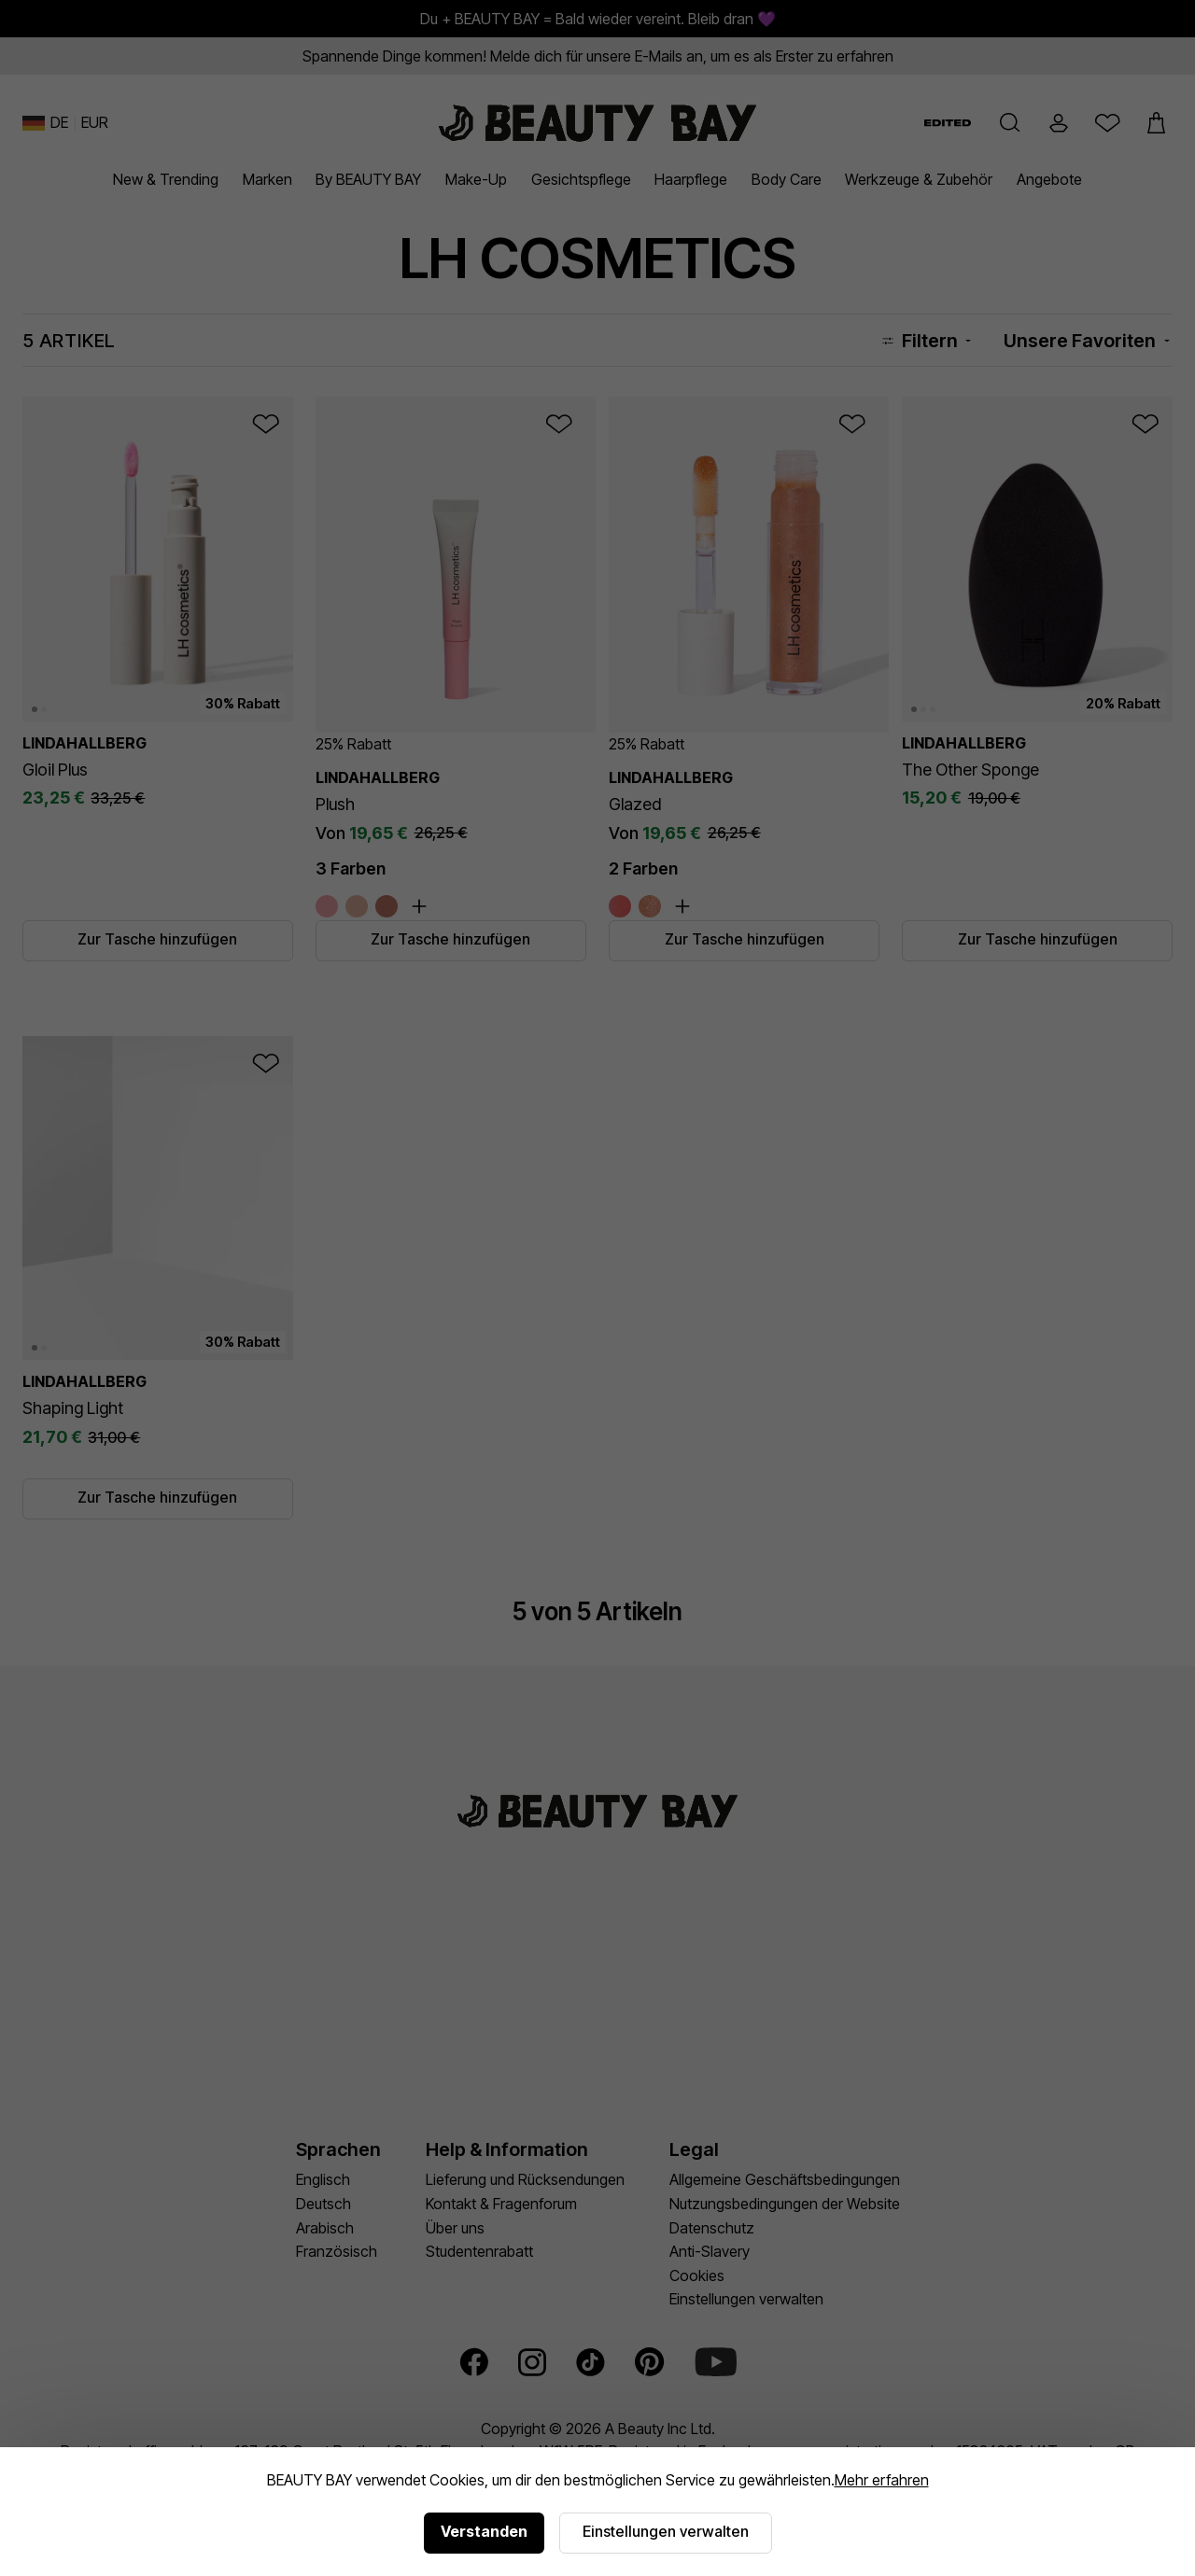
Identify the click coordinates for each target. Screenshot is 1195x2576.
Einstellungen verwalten (666, 2531)
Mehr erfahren (882, 2480)
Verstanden (484, 2531)
